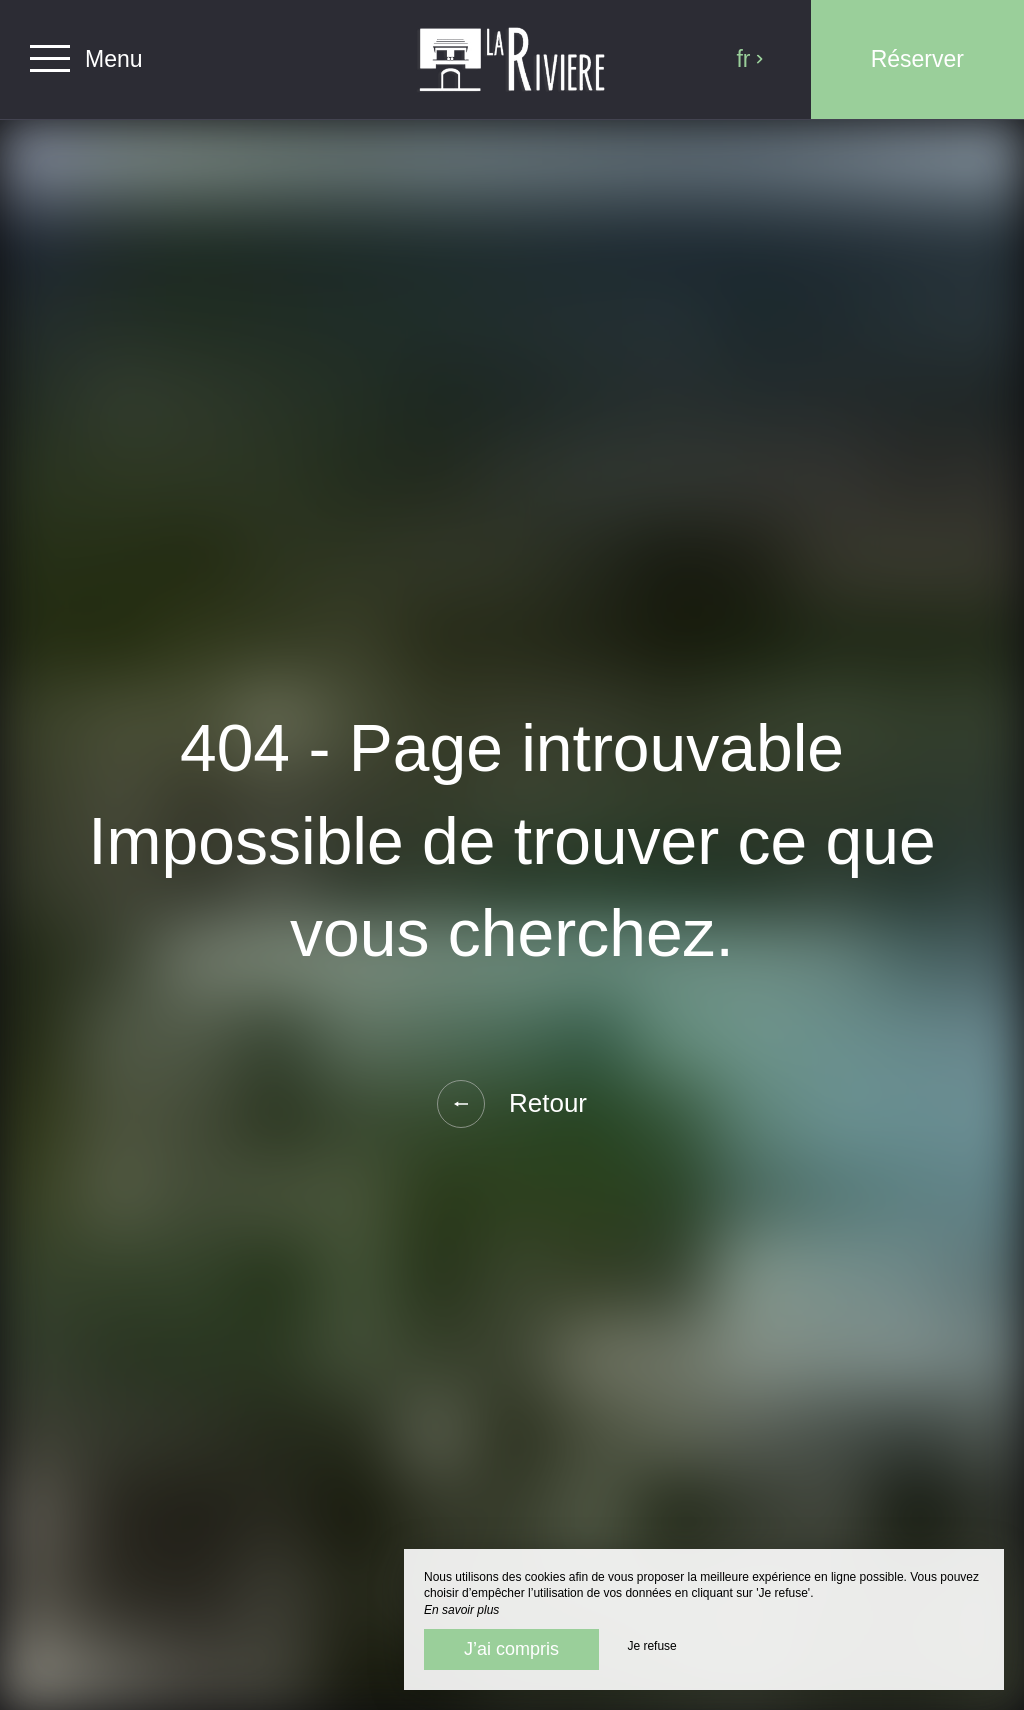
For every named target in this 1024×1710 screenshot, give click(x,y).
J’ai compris (511, 1649)
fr (750, 59)
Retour (512, 1104)
